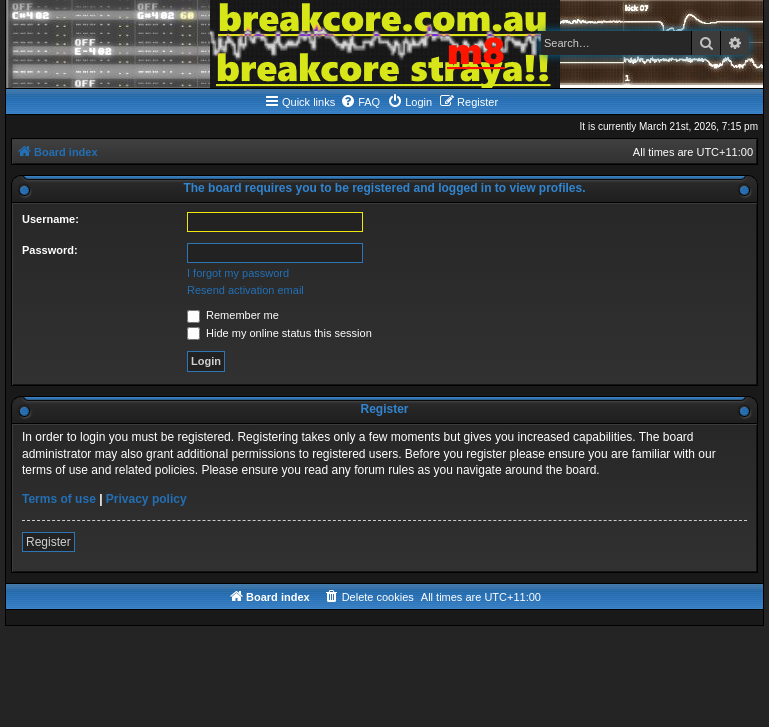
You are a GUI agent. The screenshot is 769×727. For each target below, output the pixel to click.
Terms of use (59, 499)
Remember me (233, 315)
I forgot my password (238, 273)
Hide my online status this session (279, 333)
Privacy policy (146, 499)
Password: (50, 250)
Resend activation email (245, 290)
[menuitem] (360, 102)
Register (48, 542)
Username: (50, 219)
